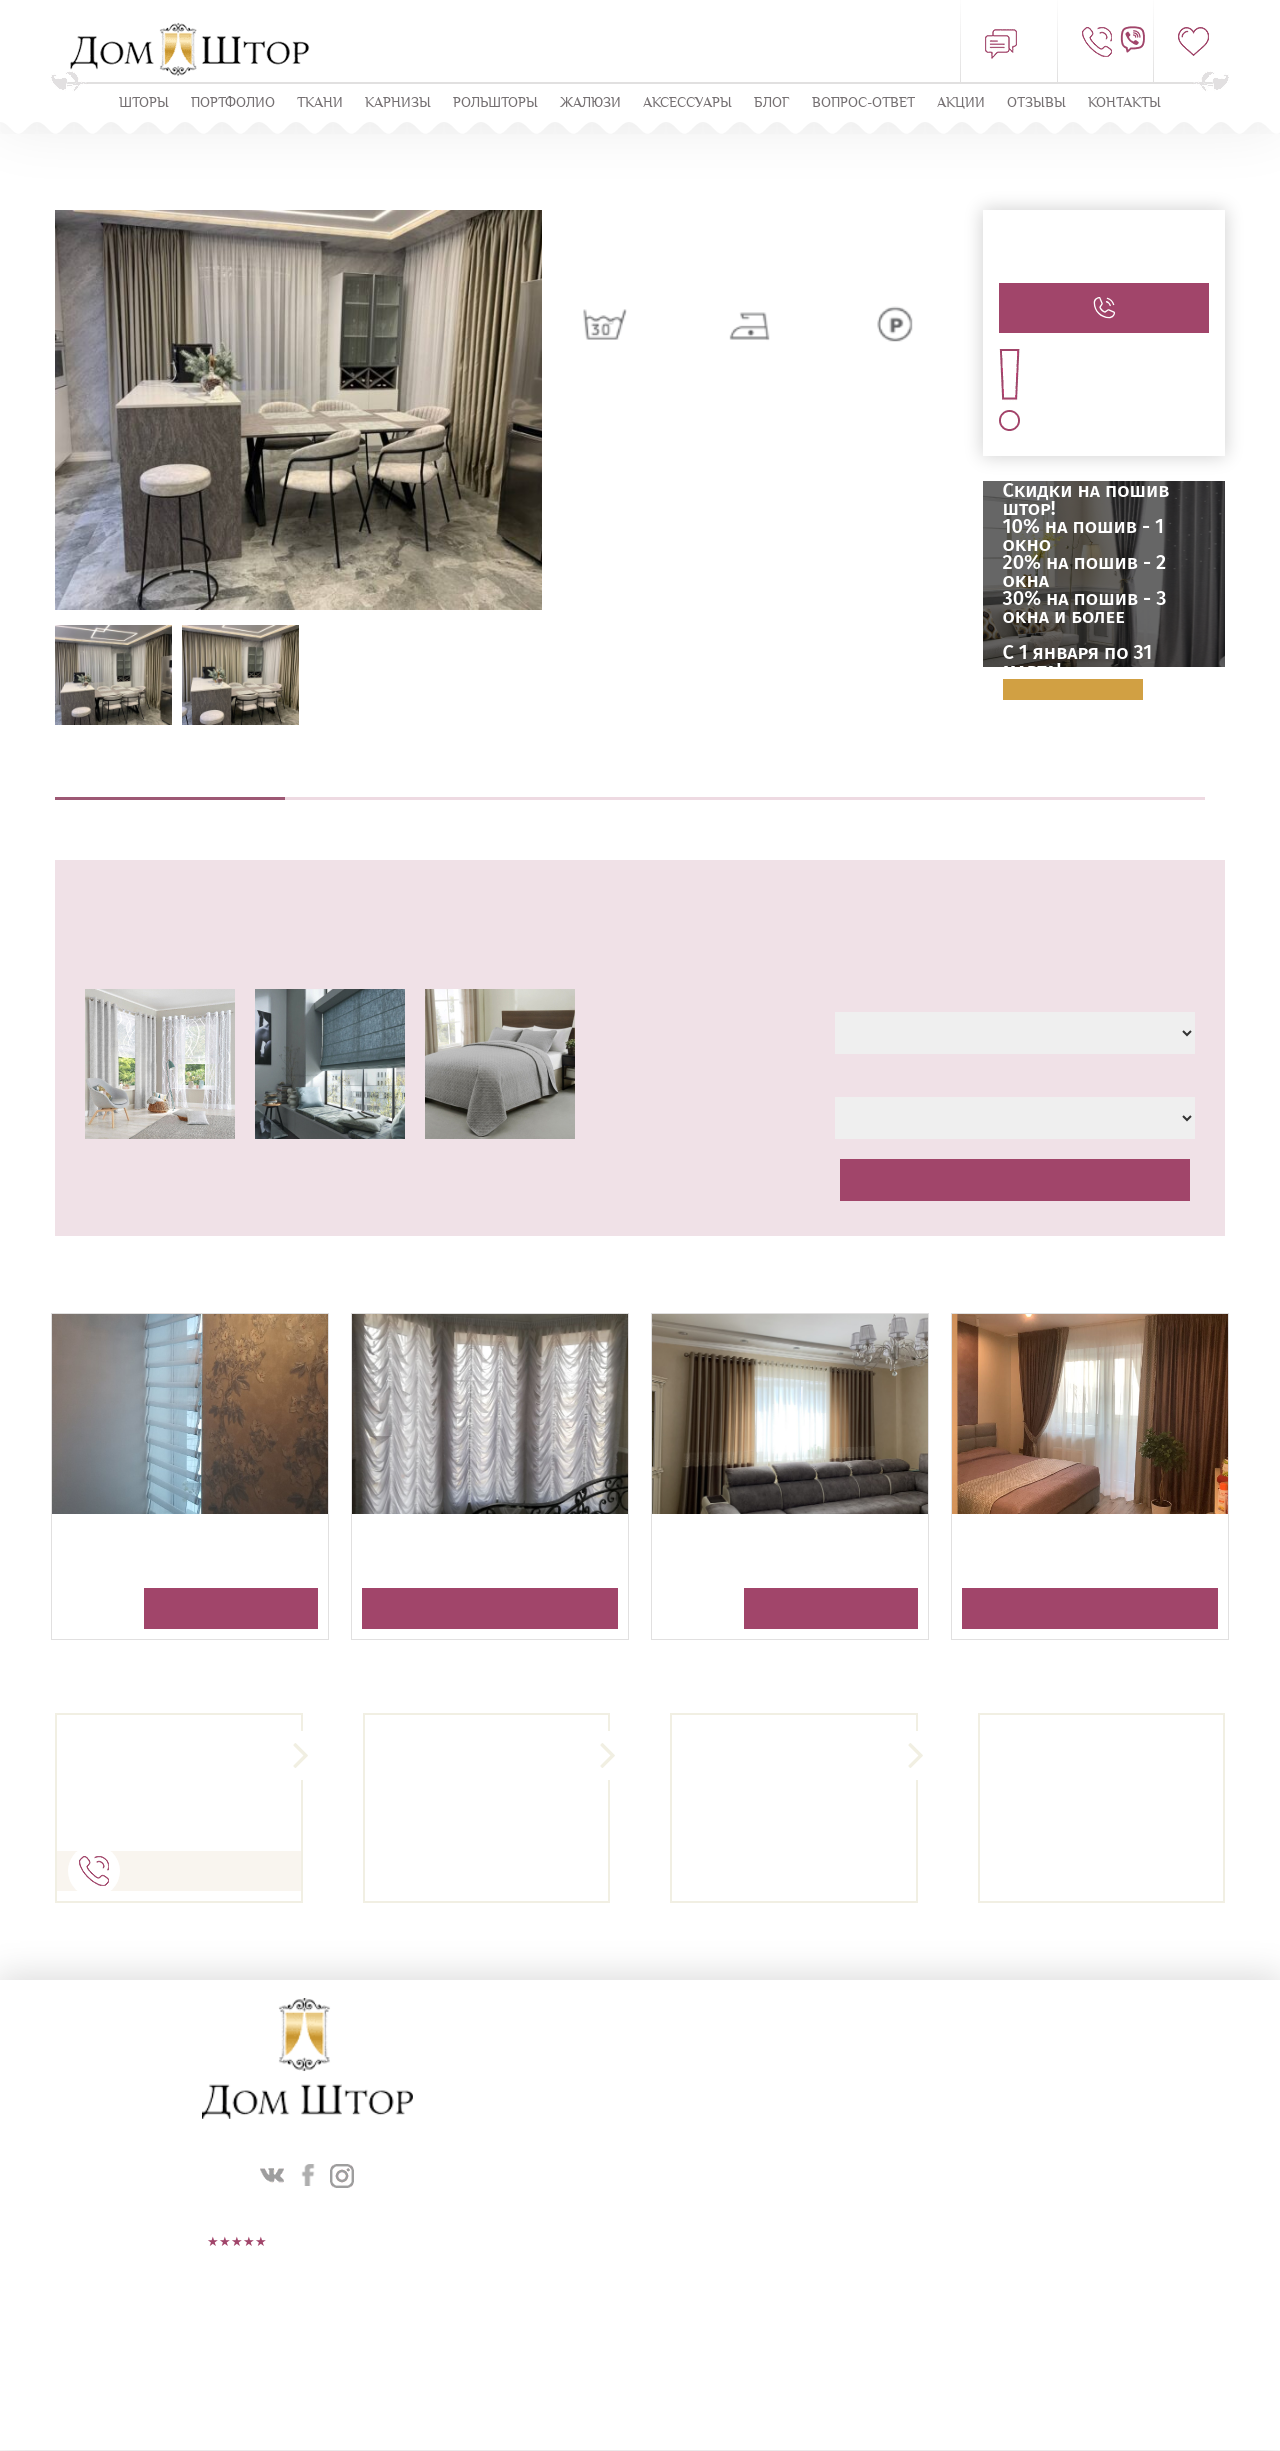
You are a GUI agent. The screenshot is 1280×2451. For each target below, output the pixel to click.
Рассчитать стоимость (1015, 1181)
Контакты (1124, 103)
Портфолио (233, 103)
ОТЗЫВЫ (1036, 103)
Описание (170, 787)
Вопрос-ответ (863, 103)
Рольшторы (495, 103)
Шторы (144, 103)
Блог (772, 103)
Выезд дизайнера (400, 787)
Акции (961, 103)
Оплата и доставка (1090, 787)
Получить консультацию (231, 1609)
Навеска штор (860, 787)
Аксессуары (687, 103)
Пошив (630, 787)
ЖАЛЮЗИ (590, 103)
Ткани (320, 103)
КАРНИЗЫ (398, 103)
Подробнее (1073, 690)
